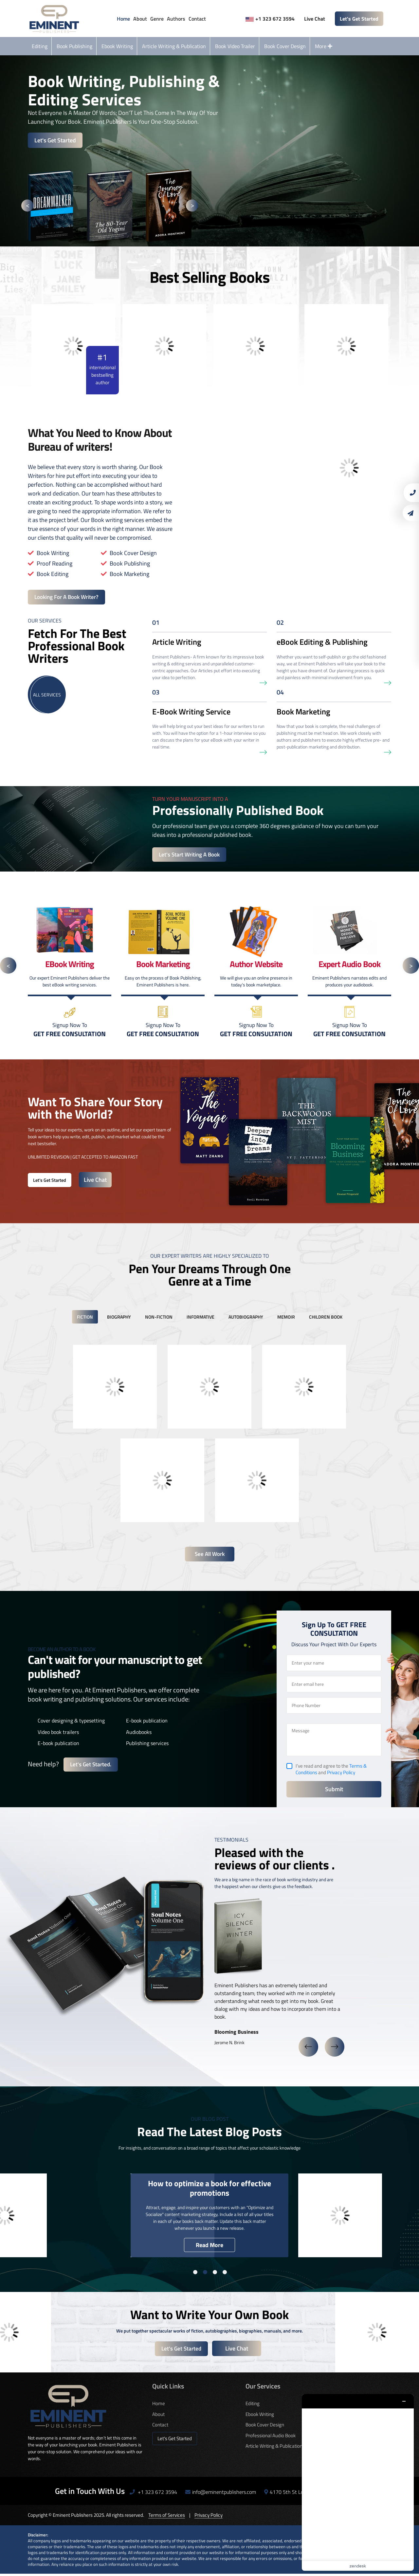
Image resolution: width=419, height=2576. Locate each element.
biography (119, 1318)
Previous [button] (27, 205)
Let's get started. (91, 1766)
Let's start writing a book (191, 855)
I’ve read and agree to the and (331, 1771)
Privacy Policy (341, 1774)
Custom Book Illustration (344, 2437)
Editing (39, 46)
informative (200, 1318)
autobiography (245, 1318)
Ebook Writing (117, 46)
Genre (157, 19)
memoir (286, 1318)
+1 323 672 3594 (270, 19)
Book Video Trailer (235, 46)
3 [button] (215, 2274)
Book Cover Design (285, 46)
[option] (57, 205)
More (323, 46)
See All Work (209, 1555)
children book (325, 1318)
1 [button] (195, 2274)
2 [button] (205, 2274)
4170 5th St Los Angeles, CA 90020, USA (312, 2494)
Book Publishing (74, 46)
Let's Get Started (359, 19)
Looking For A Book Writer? (69, 597)
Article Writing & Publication (174, 46)
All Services (47, 695)
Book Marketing (335, 2416)
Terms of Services (166, 2517)
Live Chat (314, 19)
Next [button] (192, 205)
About (140, 19)
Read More (209, 2247)
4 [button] (225, 2274)
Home (123, 19)
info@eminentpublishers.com (220, 2494)
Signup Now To (69, 1031)
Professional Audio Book (271, 2437)
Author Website (335, 2427)
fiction (85, 1318)
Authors (176, 19)
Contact (197, 19)
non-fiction (159, 1318)
